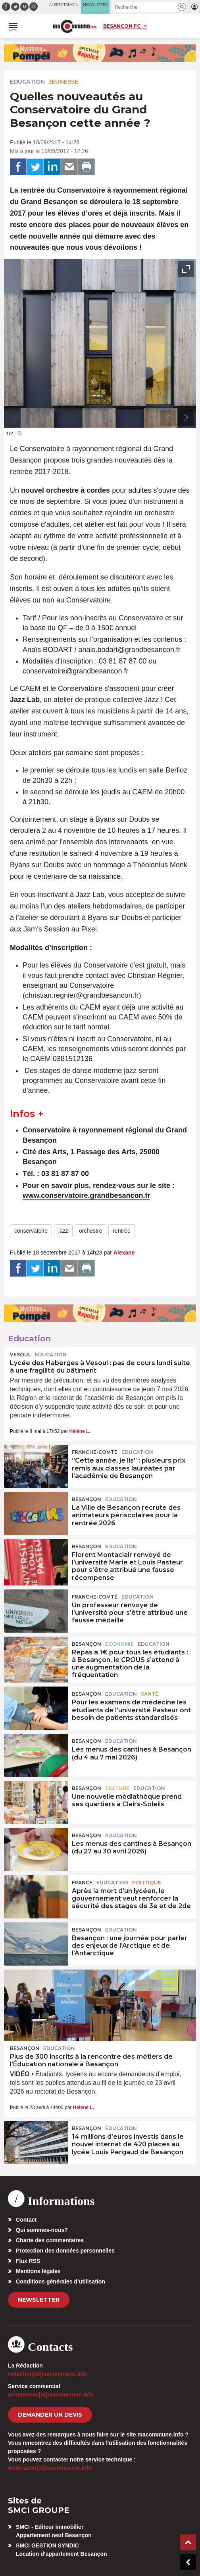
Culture (117, 1788)
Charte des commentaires (50, 2240)
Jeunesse (63, 81)
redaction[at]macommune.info (48, 2374)
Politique (146, 1883)
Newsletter (39, 2299)
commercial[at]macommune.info (51, 2394)
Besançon (86, 1499)
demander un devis (50, 2414)
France (82, 1883)
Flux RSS (28, 2261)
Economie (119, 1644)
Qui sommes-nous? (42, 2230)
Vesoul (20, 1355)
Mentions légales (38, 2271)
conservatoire (31, 1231)
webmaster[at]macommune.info (50, 2468)
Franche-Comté (94, 1452)
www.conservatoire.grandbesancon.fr (86, 1195)
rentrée (121, 1231)
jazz (63, 1231)
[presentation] (168, 418)
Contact (26, 2219)
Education (27, 81)
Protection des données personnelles (65, 2250)
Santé (149, 1694)
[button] (182, 7)
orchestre (90, 1231)
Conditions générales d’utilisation (60, 2281)
